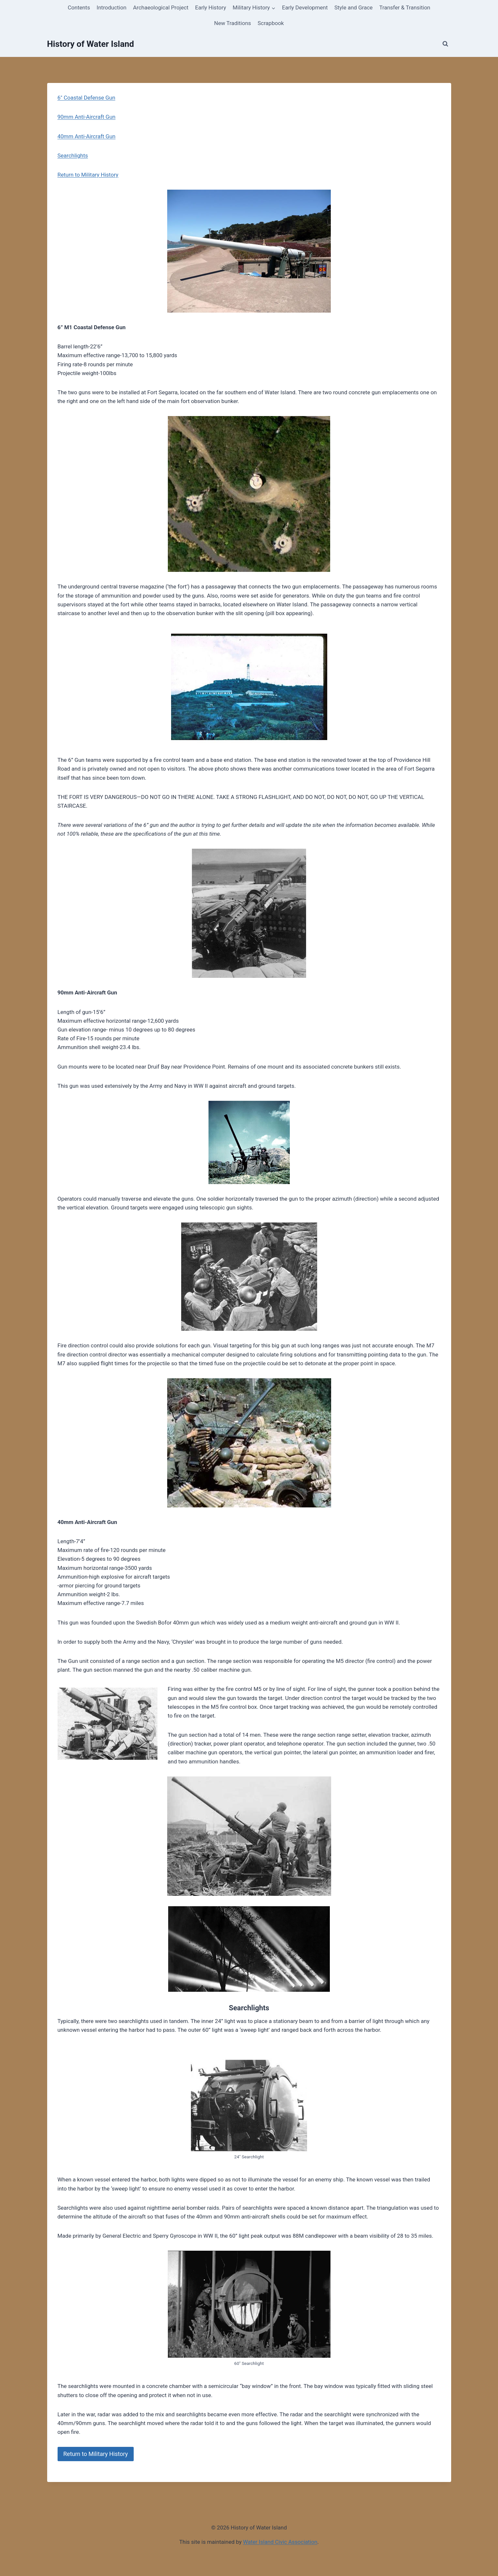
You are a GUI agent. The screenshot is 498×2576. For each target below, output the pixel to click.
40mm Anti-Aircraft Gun (86, 136)
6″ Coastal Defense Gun (86, 97)
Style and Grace (353, 7)
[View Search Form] (445, 44)
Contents (79, 7)
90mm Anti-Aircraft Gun (86, 117)
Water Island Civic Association (280, 2542)
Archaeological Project (160, 7)
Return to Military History (88, 174)
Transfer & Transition (404, 7)
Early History (210, 7)
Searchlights (73, 155)
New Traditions (232, 23)
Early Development (305, 7)
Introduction (112, 7)
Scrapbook (271, 23)
